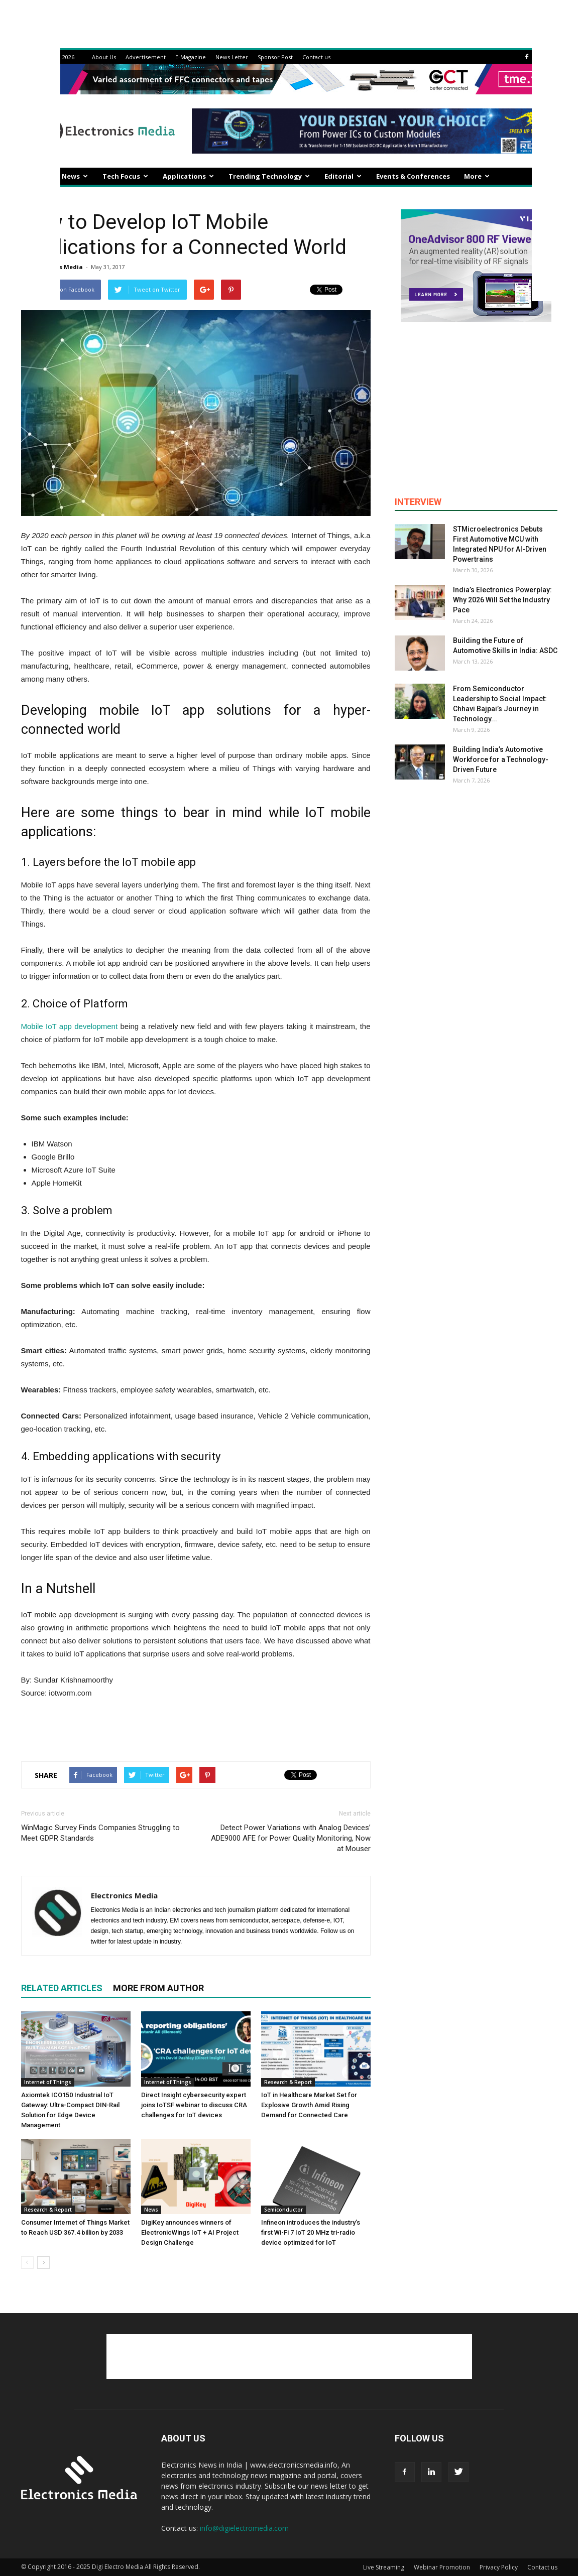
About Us (104, 57)
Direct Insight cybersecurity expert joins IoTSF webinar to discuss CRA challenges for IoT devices (194, 2105)
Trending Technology (269, 176)
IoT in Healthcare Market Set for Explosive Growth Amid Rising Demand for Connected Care (309, 2105)
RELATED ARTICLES (61, 1988)
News (75, 176)
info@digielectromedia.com (244, 2528)
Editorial (343, 176)
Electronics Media (124, 1895)
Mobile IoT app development (69, 1026)
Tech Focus (125, 176)
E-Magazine (190, 57)
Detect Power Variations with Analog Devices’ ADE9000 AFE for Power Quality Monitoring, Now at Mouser (291, 1838)
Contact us (316, 57)
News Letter (231, 57)
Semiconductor (283, 2209)
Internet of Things (47, 2082)
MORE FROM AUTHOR (158, 1988)
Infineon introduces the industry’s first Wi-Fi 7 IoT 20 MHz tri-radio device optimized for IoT (310, 2232)
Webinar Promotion (442, 2567)
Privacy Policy (499, 2567)
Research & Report (288, 2082)
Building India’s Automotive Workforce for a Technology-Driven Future (500, 759)
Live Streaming (383, 2567)
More (477, 176)
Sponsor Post (275, 57)
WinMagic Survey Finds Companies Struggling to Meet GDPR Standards (100, 1833)
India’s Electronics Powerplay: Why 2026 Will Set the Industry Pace (502, 600)
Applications (188, 176)
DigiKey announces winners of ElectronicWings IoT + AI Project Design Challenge (190, 2232)
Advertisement (146, 57)
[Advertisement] (195, 1728)
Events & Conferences (413, 176)
